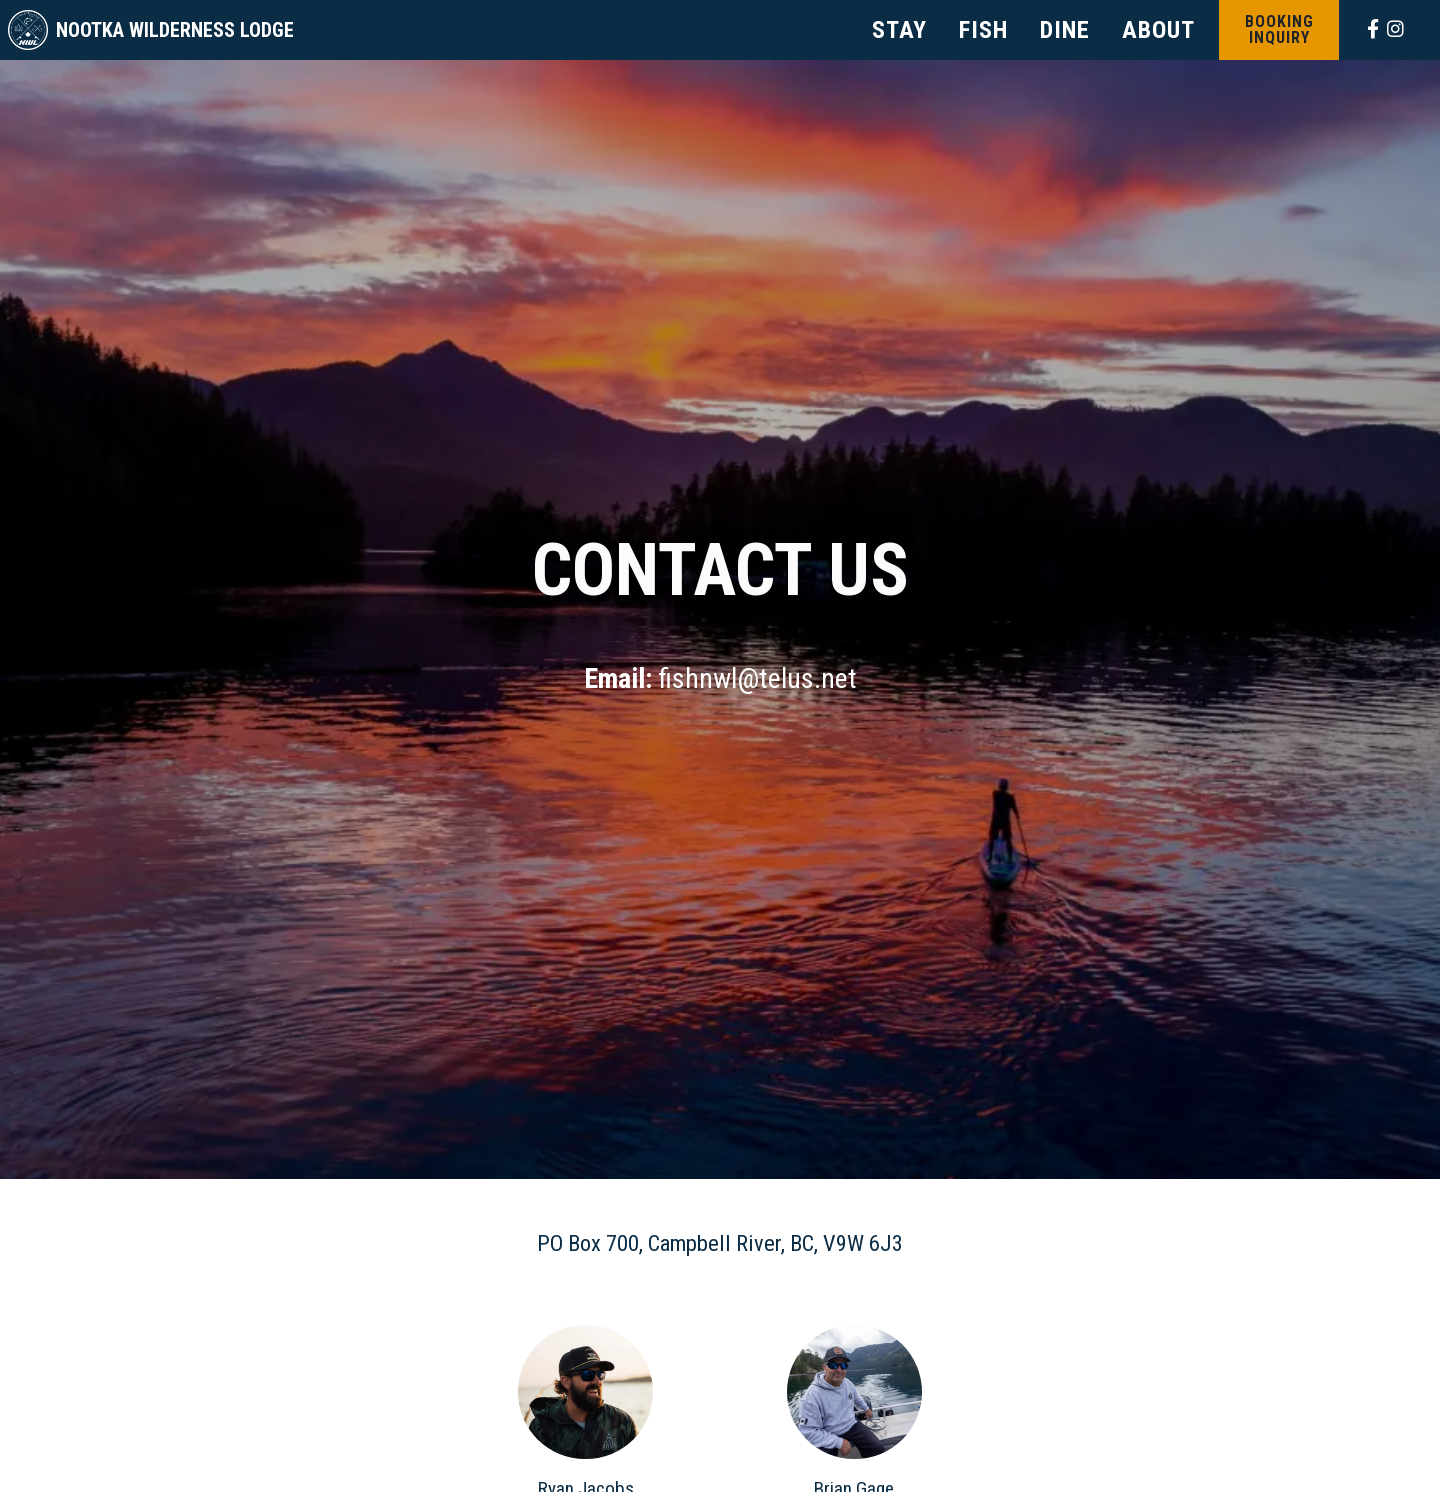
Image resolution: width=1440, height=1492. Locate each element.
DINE (1065, 30)
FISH (983, 30)
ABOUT (1158, 30)
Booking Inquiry (1279, 29)
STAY (899, 30)
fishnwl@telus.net (757, 678)
